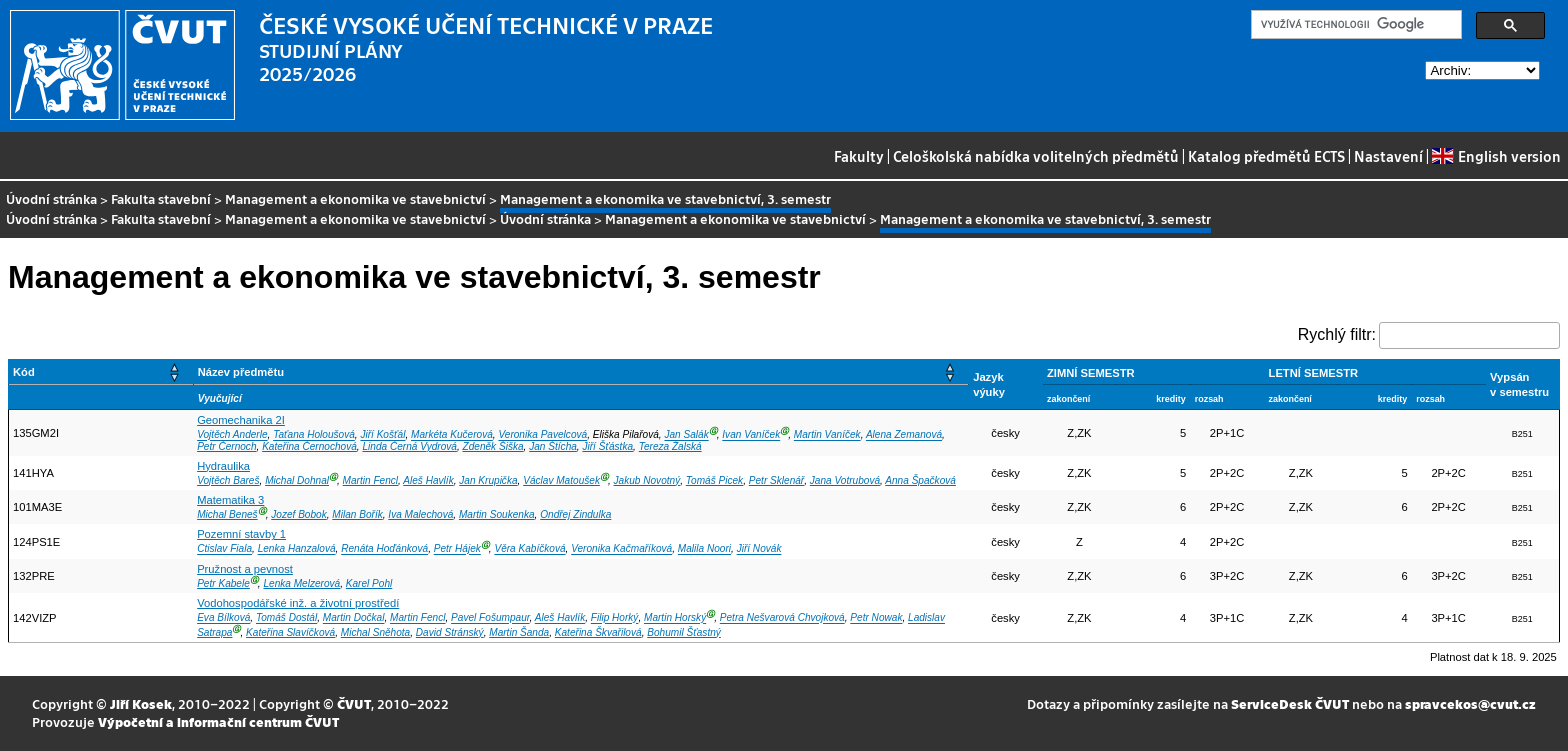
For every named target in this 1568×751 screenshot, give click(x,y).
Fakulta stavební (161, 198)
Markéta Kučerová (452, 435)
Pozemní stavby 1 (241, 534)
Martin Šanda (519, 632)
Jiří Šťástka (607, 446)
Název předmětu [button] (241, 372)
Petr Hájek (457, 549)
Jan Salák (686, 435)
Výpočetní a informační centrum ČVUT (218, 721)
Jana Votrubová (845, 480)
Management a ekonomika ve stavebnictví (355, 198)
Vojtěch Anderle (232, 435)
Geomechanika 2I (241, 420)
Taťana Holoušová (314, 435)
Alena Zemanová (904, 435)
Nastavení (1388, 156)
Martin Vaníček (827, 435)
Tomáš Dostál (286, 618)
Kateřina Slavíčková (290, 632)
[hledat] (1354, 25)
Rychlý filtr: (1337, 334)
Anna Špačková (920, 480)
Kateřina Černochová (309, 446)
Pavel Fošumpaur (490, 618)
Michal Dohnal (297, 480)
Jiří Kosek (141, 703)
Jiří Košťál (382, 435)
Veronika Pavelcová (542, 435)
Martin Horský (675, 618)
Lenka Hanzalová (297, 549)
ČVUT (354, 703)
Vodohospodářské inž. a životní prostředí (298, 603)
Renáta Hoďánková (384, 549)
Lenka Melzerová (301, 583)
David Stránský (450, 632)
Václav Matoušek (561, 480)
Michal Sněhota (375, 632)
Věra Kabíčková (529, 549)
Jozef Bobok (298, 514)
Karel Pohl (369, 583)
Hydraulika (223, 466)
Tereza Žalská (670, 446)
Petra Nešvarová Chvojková (782, 618)
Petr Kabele (223, 583)
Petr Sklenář (776, 480)
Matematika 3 (230, 500)
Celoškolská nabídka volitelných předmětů (1036, 156)
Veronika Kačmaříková (621, 549)
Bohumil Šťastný (684, 632)
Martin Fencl (370, 480)
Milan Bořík (357, 514)
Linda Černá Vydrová (409, 446)
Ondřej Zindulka (575, 514)
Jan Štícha (553, 446)
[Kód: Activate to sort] (101, 372)
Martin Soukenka (497, 514)
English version (1496, 156)
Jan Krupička (488, 480)
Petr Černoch (226, 446)
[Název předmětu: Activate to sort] (581, 372)
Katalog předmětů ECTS (1266, 156)
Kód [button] (24, 372)
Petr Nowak (876, 618)
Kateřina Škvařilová (598, 632)
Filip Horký (615, 618)
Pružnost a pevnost (245, 569)
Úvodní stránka (51, 198)
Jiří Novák (759, 549)
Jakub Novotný (647, 480)
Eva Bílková (223, 618)
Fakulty (859, 156)
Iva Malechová (420, 514)
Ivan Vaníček (751, 435)
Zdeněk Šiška (493, 446)
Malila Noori (704, 549)
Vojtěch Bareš (228, 480)
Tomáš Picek (714, 480)
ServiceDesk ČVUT (1290, 703)
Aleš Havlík (428, 480)
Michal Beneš (227, 514)
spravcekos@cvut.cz (1470, 703)
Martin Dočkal (354, 618)
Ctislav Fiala (224, 549)
